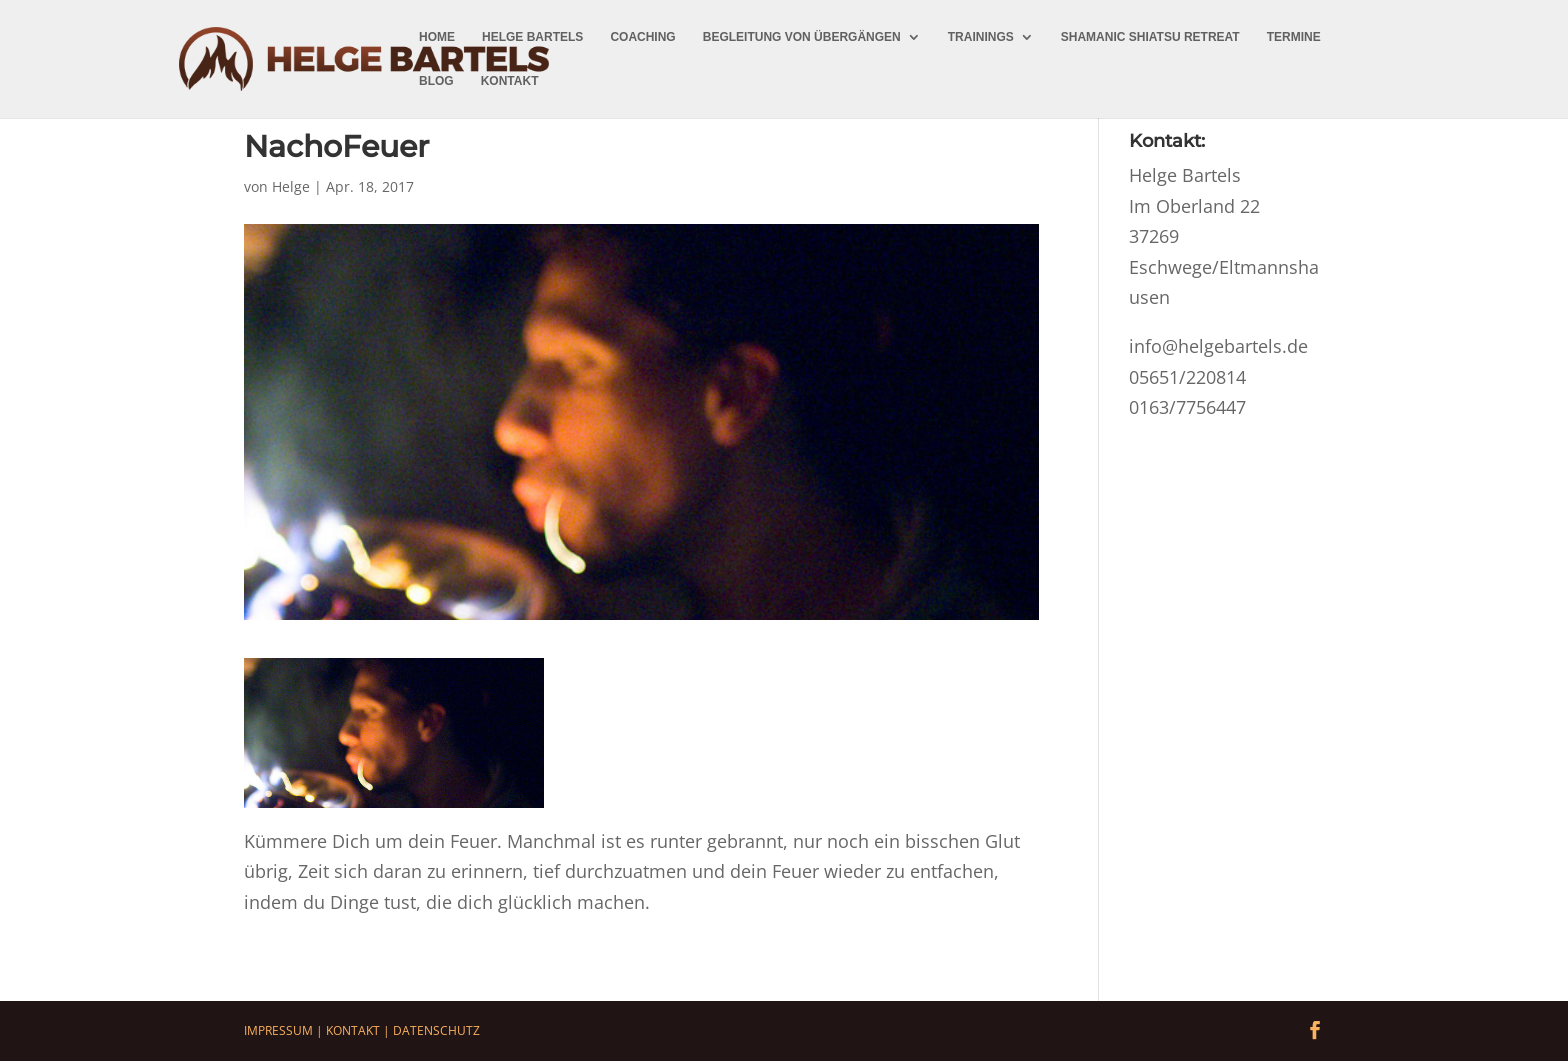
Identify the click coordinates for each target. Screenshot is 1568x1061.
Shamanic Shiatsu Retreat (1150, 37)
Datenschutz (436, 1030)
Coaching (642, 37)
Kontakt (510, 81)
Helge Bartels (532, 37)
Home (437, 37)
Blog (436, 81)
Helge (291, 186)
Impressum (278, 1030)
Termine (1294, 37)
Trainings (981, 37)
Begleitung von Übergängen (802, 37)
